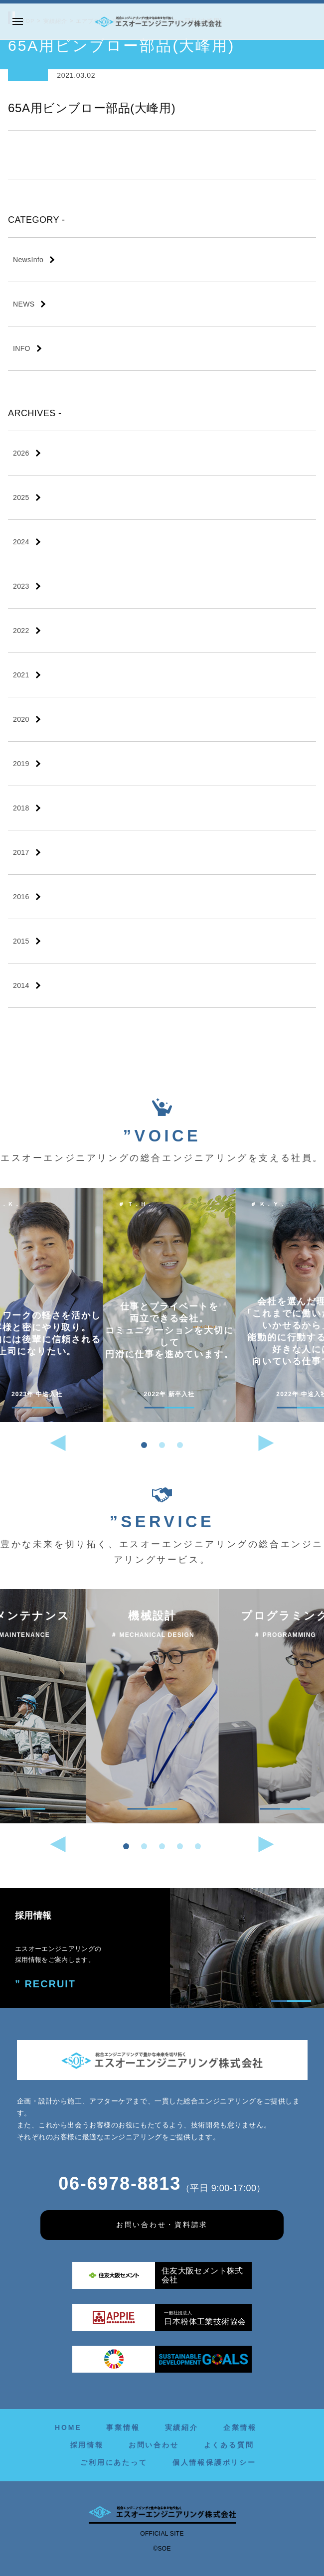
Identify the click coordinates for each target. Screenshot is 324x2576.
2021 (21, 675)
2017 (21, 852)
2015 (21, 941)
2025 (21, 497)
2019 (21, 764)
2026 (21, 453)
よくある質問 (229, 2445)
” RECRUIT (42, 1983)
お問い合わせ (154, 2445)
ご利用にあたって (113, 2462)
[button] (144, 1445)
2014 (21, 985)
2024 (21, 542)
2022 (21, 631)
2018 (21, 808)
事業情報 (123, 2427)
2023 (21, 586)
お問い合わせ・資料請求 (162, 2225)
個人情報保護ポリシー (214, 2462)
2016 (21, 897)
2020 (21, 719)
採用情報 (87, 2445)
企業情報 (240, 2427)
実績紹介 (181, 2427)
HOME (68, 2427)
